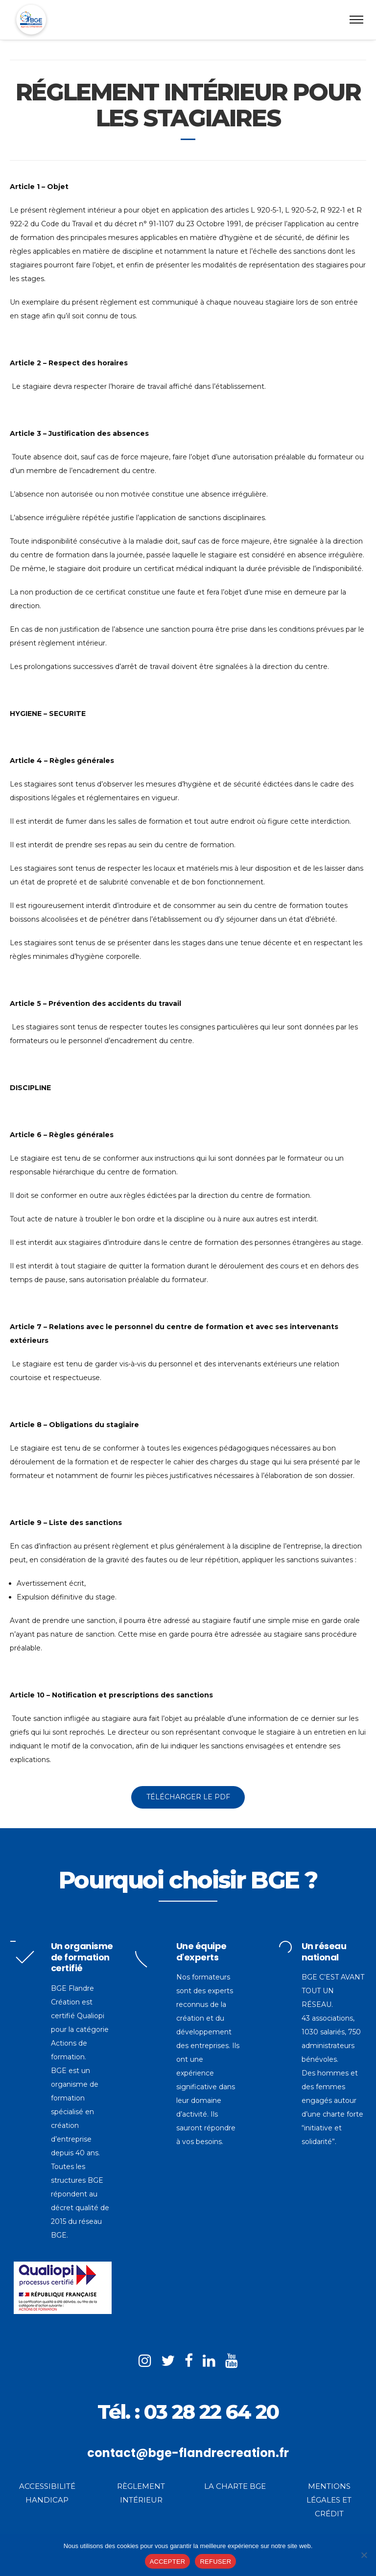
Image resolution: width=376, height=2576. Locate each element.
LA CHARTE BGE (235, 2486)
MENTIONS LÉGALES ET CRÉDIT (329, 2499)
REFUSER (215, 2561)
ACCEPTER (168, 2561)
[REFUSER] (364, 2555)
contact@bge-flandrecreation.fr (188, 2453)
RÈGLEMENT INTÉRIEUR (141, 2492)
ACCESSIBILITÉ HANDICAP (47, 2492)
